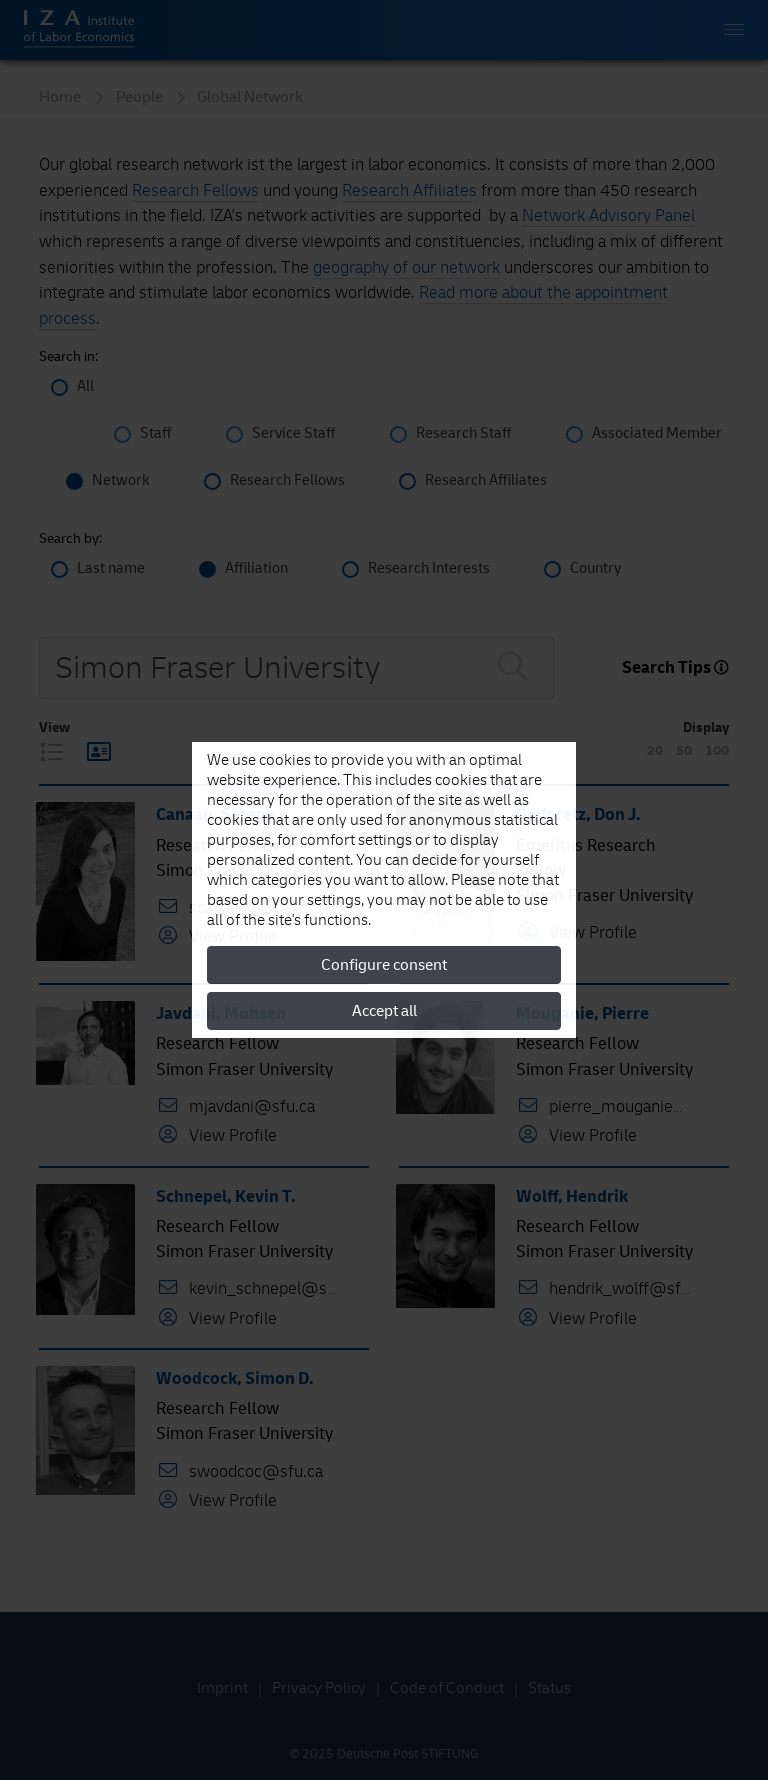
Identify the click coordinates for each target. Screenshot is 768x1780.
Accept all (384, 1011)
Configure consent (384, 965)
